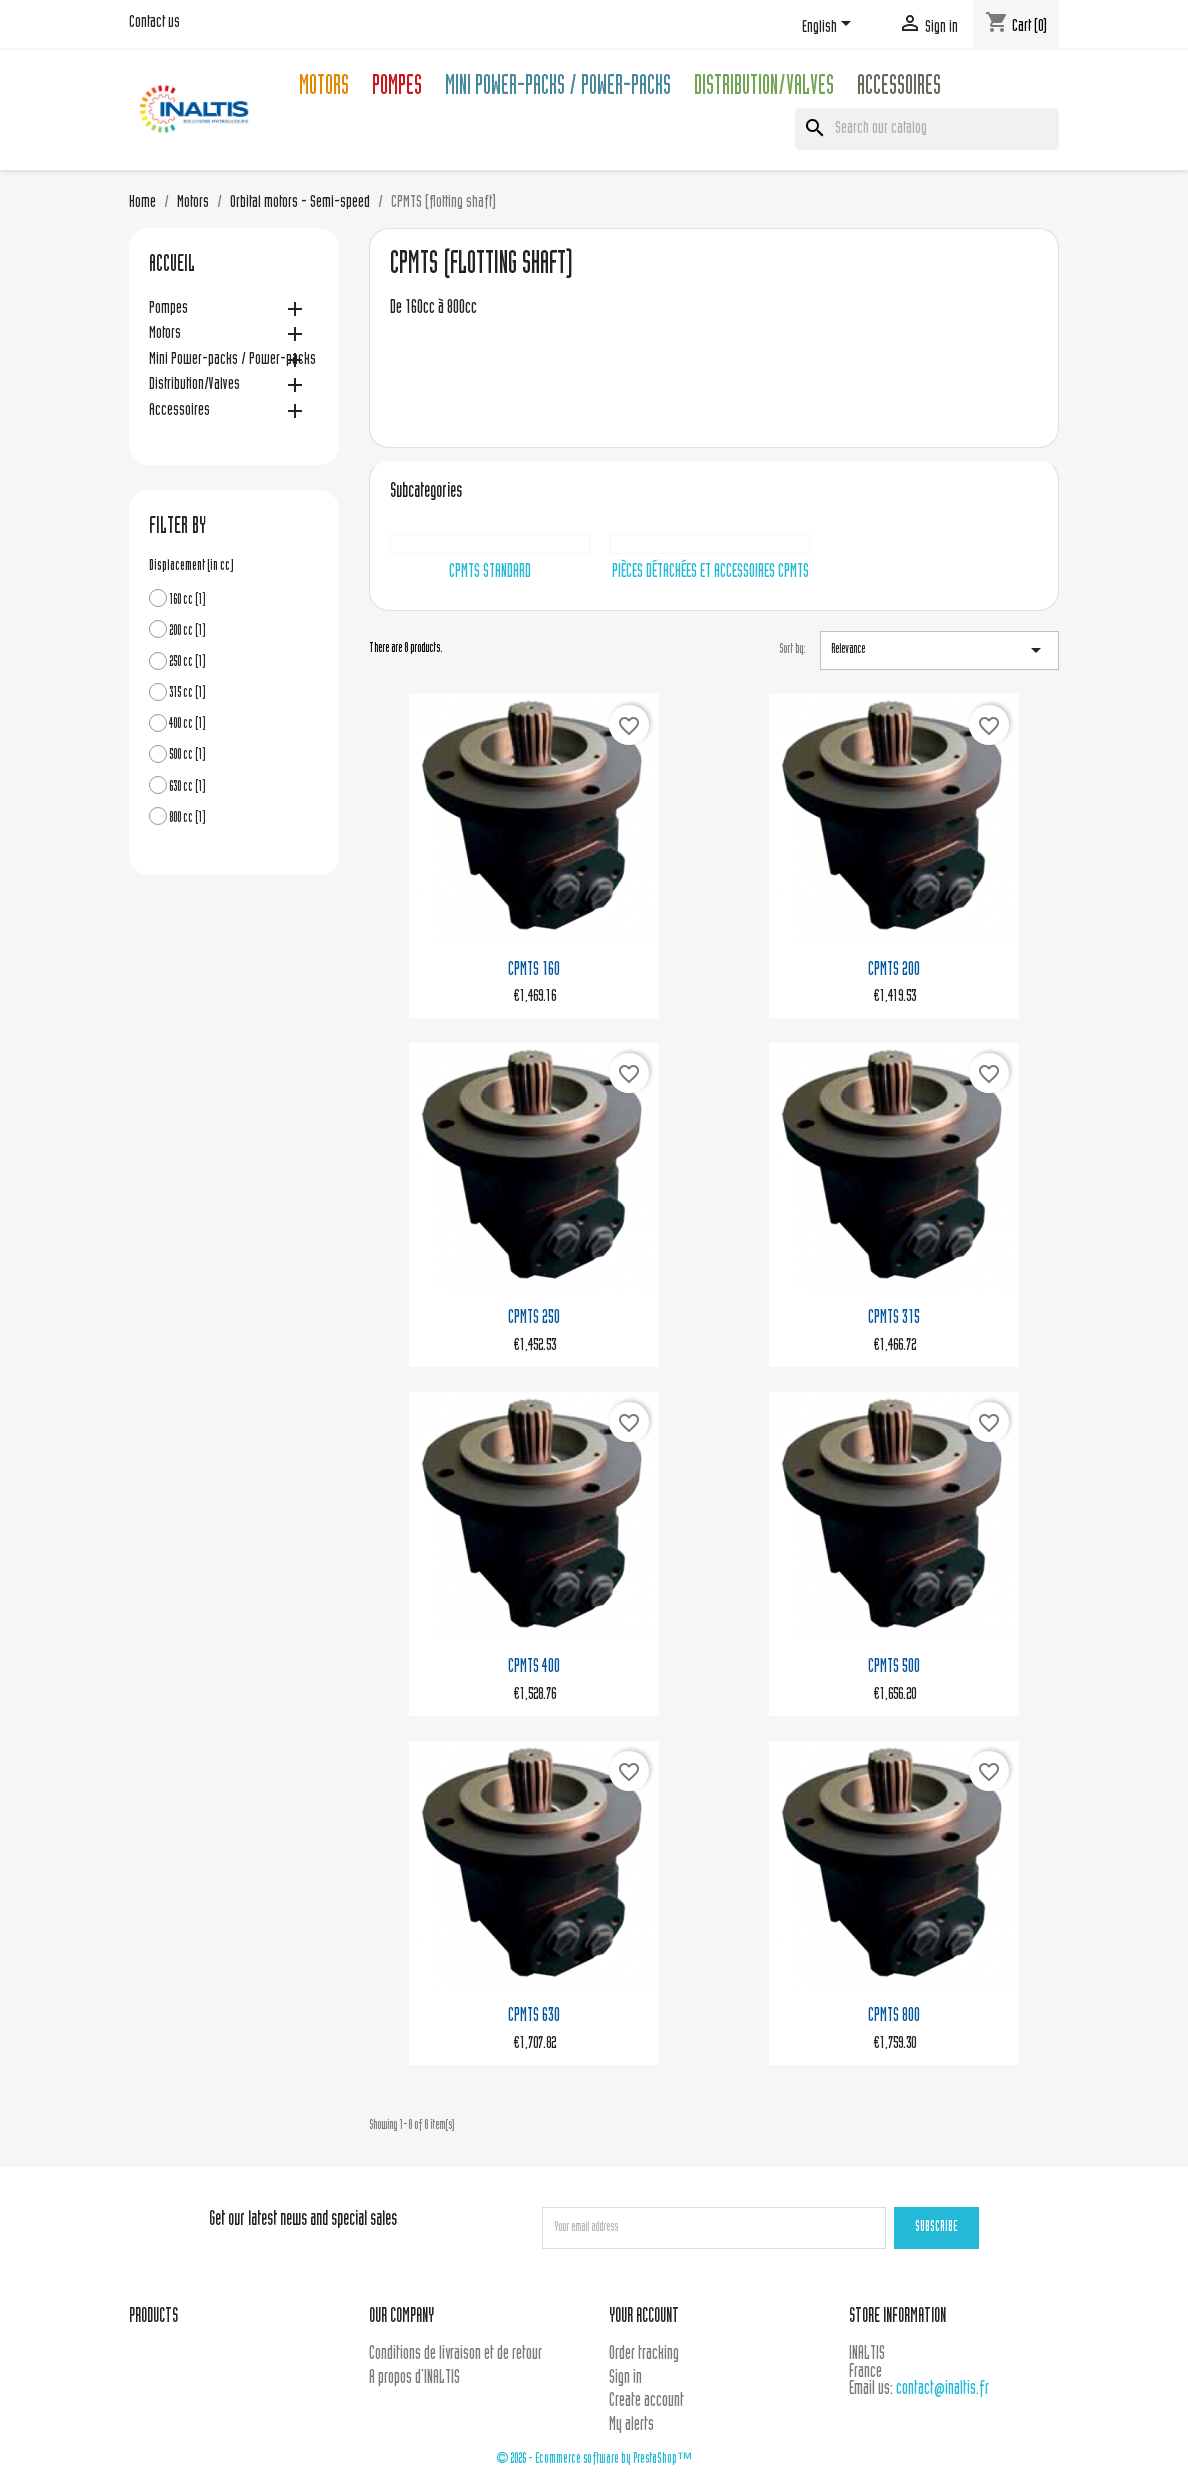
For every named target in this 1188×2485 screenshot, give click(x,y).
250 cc (187, 662)
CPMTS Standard (490, 572)
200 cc (187, 631)
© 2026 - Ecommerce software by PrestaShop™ (594, 2459)
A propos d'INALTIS (414, 2378)
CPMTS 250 (534, 1318)
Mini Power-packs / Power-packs (558, 88)
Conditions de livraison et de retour (455, 2354)
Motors (324, 88)
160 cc (187, 600)
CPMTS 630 (534, 2016)
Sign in (625, 2378)
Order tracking (644, 2354)
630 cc (187, 787)
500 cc (187, 755)
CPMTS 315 (894, 1318)
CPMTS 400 (534, 1667)
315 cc (187, 693)
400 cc (187, 724)
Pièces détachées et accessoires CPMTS (710, 572)
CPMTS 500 (894, 1667)
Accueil (172, 266)
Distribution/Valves (764, 88)
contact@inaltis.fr (942, 2389)
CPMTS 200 (894, 970)
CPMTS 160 (534, 970)
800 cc (187, 818)
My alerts (631, 2425)
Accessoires (899, 88)
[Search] (927, 129)
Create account (646, 2401)
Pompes (397, 88)
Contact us (154, 23)
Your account (644, 2317)
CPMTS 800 (894, 2016)
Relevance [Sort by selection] (939, 650)
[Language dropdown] (830, 27)
